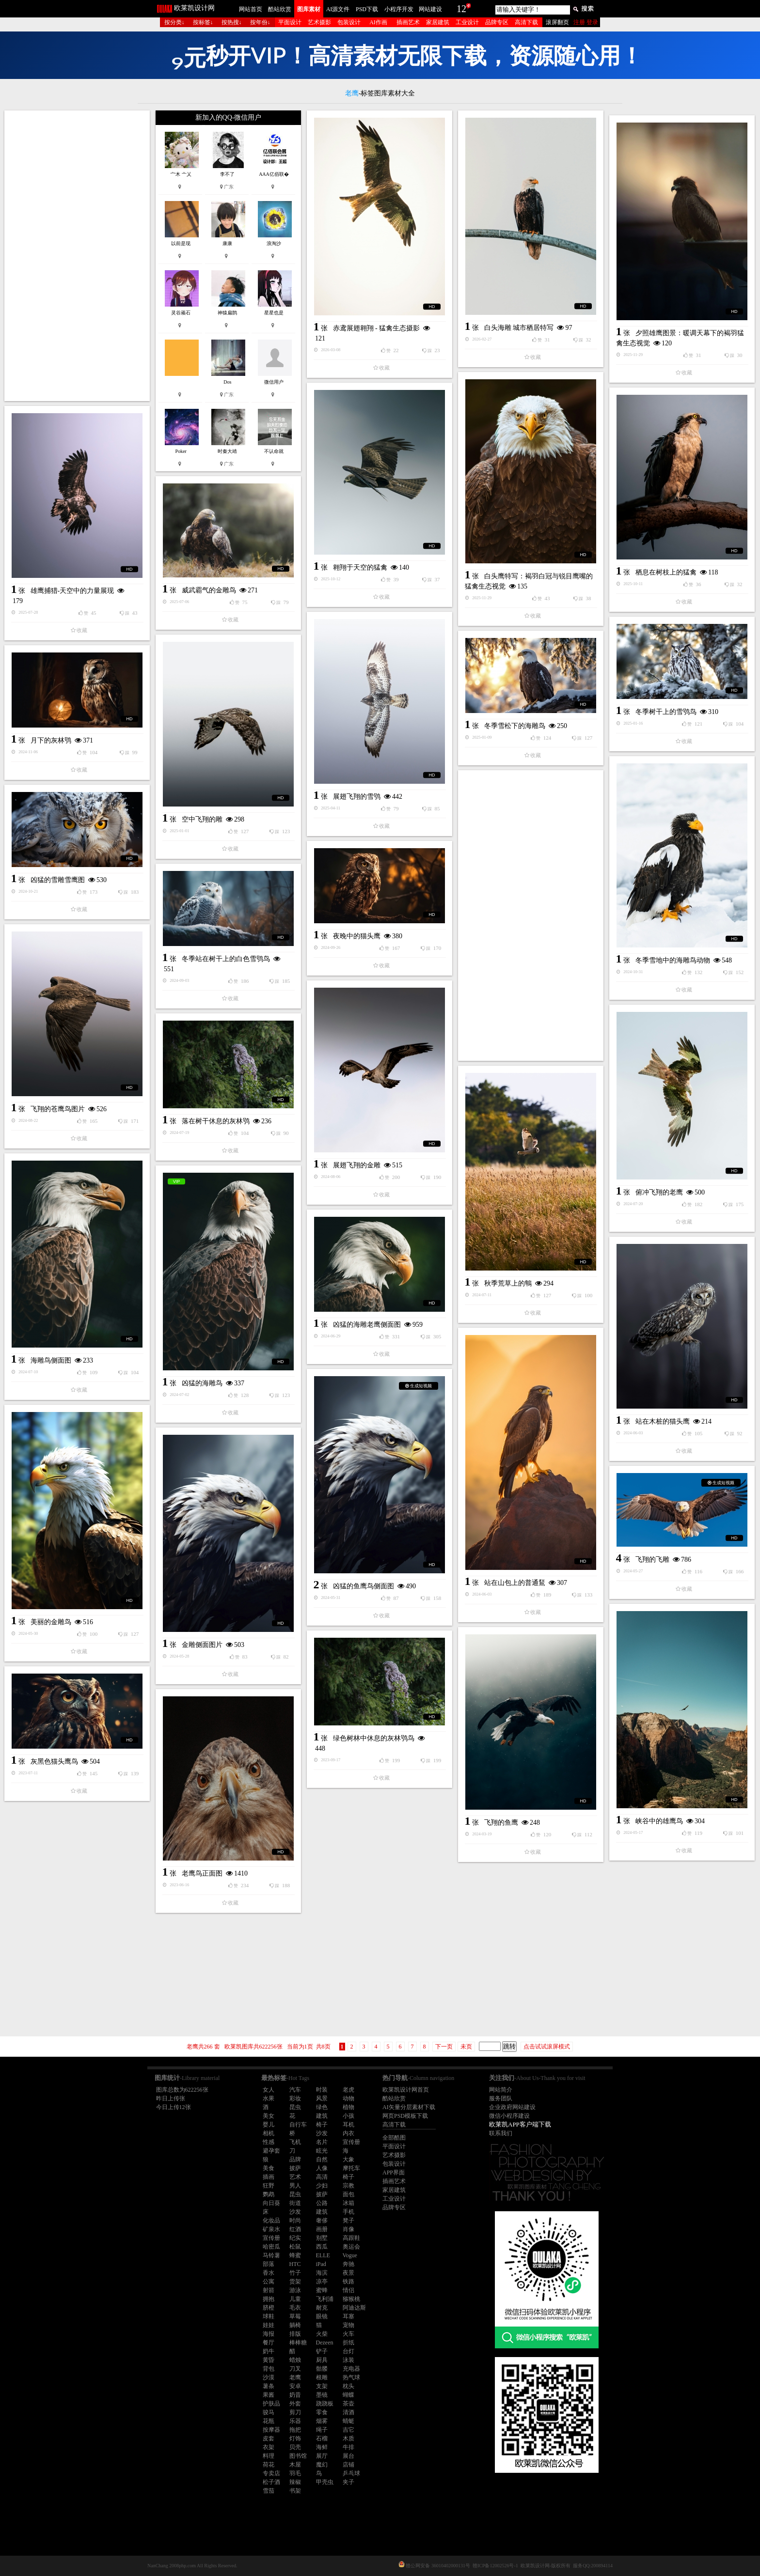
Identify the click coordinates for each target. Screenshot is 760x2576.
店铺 (348, 2464)
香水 (268, 2272)
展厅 (322, 2455)
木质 (348, 2438)
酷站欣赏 (279, 9)
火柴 (322, 2333)
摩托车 (351, 2168)
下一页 (444, 2046)
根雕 (322, 2377)
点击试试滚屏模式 (546, 2046)
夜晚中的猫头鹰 (356, 936)
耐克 (322, 2307)
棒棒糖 (298, 2342)
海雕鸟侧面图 (51, 1360)
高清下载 (526, 22)
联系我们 (500, 2133)
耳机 (348, 2124)
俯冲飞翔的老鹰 (659, 1192)
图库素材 (308, 9)
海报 (268, 2333)
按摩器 (271, 2429)
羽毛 (295, 2473)
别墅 (322, 2238)
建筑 (322, 2115)
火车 (348, 2333)
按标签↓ (203, 22)
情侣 (348, 2290)
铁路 (348, 2281)
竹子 (295, 2272)
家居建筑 (437, 22)
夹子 (348, 2482)
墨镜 (322, 2394)
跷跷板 (324, 2403)
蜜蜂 (322, 2290)
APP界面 (393, 2172)
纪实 (295, 2238)
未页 (466, 2046)
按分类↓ (174, 22)
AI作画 (378, 22)
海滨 (322, 2272)
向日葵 (271, 2203)
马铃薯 (271, 2255)
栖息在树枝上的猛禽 (666, 572)
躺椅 (295, 2325)
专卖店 (271, 2473)
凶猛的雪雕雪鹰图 (58, 880)
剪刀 (295, 2412)
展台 (348, 2455)
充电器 (351, 2368)
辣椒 (295, 2482)
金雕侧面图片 (202, 1644)
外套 (295, 2403)
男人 (295, 2185)
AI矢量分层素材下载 (408, 2107)
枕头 (348, 2386)
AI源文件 (338, 9)
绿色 (322, 2107)
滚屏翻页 (557, 22)
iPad (321, 2264)
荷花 (268, 2464)
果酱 (268, 2394)
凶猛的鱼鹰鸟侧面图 (363, 1586)
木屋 (295, 2464)
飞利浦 (324, 2299)
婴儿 (268, 2124)
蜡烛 (295, 2360)
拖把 (295, 2429)
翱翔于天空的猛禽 (360, 567)
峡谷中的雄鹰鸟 (659, 1821)
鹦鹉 (268, 2194)
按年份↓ (260, 22)
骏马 (268, 2412)
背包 (268, 2368)
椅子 (322, 2124)
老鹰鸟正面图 (202, 1873)
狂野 (268, 2185)
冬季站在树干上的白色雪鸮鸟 (226, 958)
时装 (322, 2089)
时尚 (295, 2220)
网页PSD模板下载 (405, 2115)
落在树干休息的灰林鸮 (216, 1121)
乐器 (295, 2421)
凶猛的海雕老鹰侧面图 (367, 1324)
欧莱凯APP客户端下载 (520, 2124)
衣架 (268, 2447)
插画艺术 (408, 22)
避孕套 (271, 2150)
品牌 (295, 2159)
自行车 (298, 2124)
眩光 (322, 2150)
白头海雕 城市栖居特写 (519, 327)
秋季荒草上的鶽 (508, 1283)
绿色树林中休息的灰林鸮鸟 (373, 1738)
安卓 (295, 2386)
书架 (295, 2490)
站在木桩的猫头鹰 (662, 1421)
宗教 (348, 2185)
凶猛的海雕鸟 (202, 1383)
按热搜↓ (232, 22)
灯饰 (295, 2438)
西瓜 (322, 2246)
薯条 (268, 2386)
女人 (268, 2089)
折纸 (348, 2342)
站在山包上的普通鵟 (514, 1582)
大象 (348, 2159)
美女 (268, 2115)
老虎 (348, 2089)
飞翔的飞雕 (652, 1559)
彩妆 (295, 2098)
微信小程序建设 (509, 2115)
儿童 (295, 2299)
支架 (322, 2386)
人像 (322, 2168)
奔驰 (348, 2264)
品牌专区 (496, 22)
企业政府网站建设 (512, 2107)
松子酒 (271, 2482)
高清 (322, 2176)
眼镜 (322, 2316)
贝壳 (295, 2447)
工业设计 (467, 22)
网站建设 (430, 9)
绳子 (322, 2429)
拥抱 (268, 2299)
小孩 (348, 2115)
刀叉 (295, 2368)
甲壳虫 (324, 2482)
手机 (348, 2211)
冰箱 (348, 2203)
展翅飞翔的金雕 (356, 1165)
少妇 (322, 2185)
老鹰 (295, 2377)
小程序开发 (398, 9)
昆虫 (295, 2107)
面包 (348, 2194)
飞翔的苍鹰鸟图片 (58, 1109)
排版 (295, 2333)
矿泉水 (271, 2229)
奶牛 (268, 2351)
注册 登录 (585, 22)
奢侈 (322, 2220)
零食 (322, 2412)
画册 (322, 2229)
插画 (268, 2176)
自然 (322, 2159)
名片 (322, 2142)
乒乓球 (351, 2473)
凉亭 (322, 2281)
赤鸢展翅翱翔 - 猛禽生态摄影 (376, 328)
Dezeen (324, 2342)
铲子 (322, 2351)
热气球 (351, 2377)
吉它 (348, 2429)
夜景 (348, 2272)
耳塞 (348, 2316)
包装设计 (349, 22)
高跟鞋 (351, 2238)
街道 (295, 2203)
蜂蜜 (295, 2255)
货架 (295, 2281)
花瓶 (268, 2421)
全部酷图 (394, 2137)
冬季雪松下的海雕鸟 (514, 725)
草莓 (295, 2316)
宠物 (348, 2325)
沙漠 (268, 2377)
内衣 (348, 2133)
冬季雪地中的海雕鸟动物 (672, 960)
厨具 (322, 2360)
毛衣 (295, 2307)
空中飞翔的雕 (202, 819)
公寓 (268, 2281)
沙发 (322, 2133)
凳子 (348, 2220)
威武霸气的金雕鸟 (209, 590)
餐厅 (268, 2342)
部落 (268, 2264)
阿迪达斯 (354, 2307)
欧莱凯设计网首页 (405, 2089)
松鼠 (295, 2246)
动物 (348, 2098)
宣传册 (351, 2142)
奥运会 (351, 2246)
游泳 (295, 2290)
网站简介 (500, 2089)
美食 (268, 2168)
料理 (268, 2455)
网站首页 (250, 9)
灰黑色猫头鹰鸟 (54, 1761)
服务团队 (500, 2098)
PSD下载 (367, 9)
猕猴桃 (351, 2299)
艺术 (295, 2176)
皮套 (268, 2438)
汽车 (295, 2089)
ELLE (323, 2255)
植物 (348, 2107)
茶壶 (348, 2403)
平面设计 (289, 22)
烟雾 (322, 2421)
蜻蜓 (348, 2421)
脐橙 (268, 2307)
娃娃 (268, 2325)
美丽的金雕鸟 (51, 1622)
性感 (268, 2142)
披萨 (295, 2168)
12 (461, 8)
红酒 (295, 2229)
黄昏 (268, 2360)
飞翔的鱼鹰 (501, 1822)
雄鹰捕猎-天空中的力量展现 (72, 590)
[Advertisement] (77, 255)
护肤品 (271, 2403)
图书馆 (298, 2455)
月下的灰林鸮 (51, 740)
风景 (322, 2098)
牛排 (348, 2447)
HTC (295, 2264)
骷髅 (322, 2368)
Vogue (350, 2255)
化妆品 (271, 2220)
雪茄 (268, 2490)
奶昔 (295, 2394)
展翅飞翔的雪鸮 (356, 796)
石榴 (322, 2438)
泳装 (348, 2360)
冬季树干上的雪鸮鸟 (666, 711)
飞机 (295, 2142)
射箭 (268, 2290)
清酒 (348, 2412)
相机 (268, 2133)
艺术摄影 (319, 22)
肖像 (348, 2229)
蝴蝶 (348, 2394)
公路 (322, 2203)
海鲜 (322, 2447)
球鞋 (268, 2316)
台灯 (348, 2351)
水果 (268, 2098)
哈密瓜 (271, 2246)
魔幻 (322, 2464)
